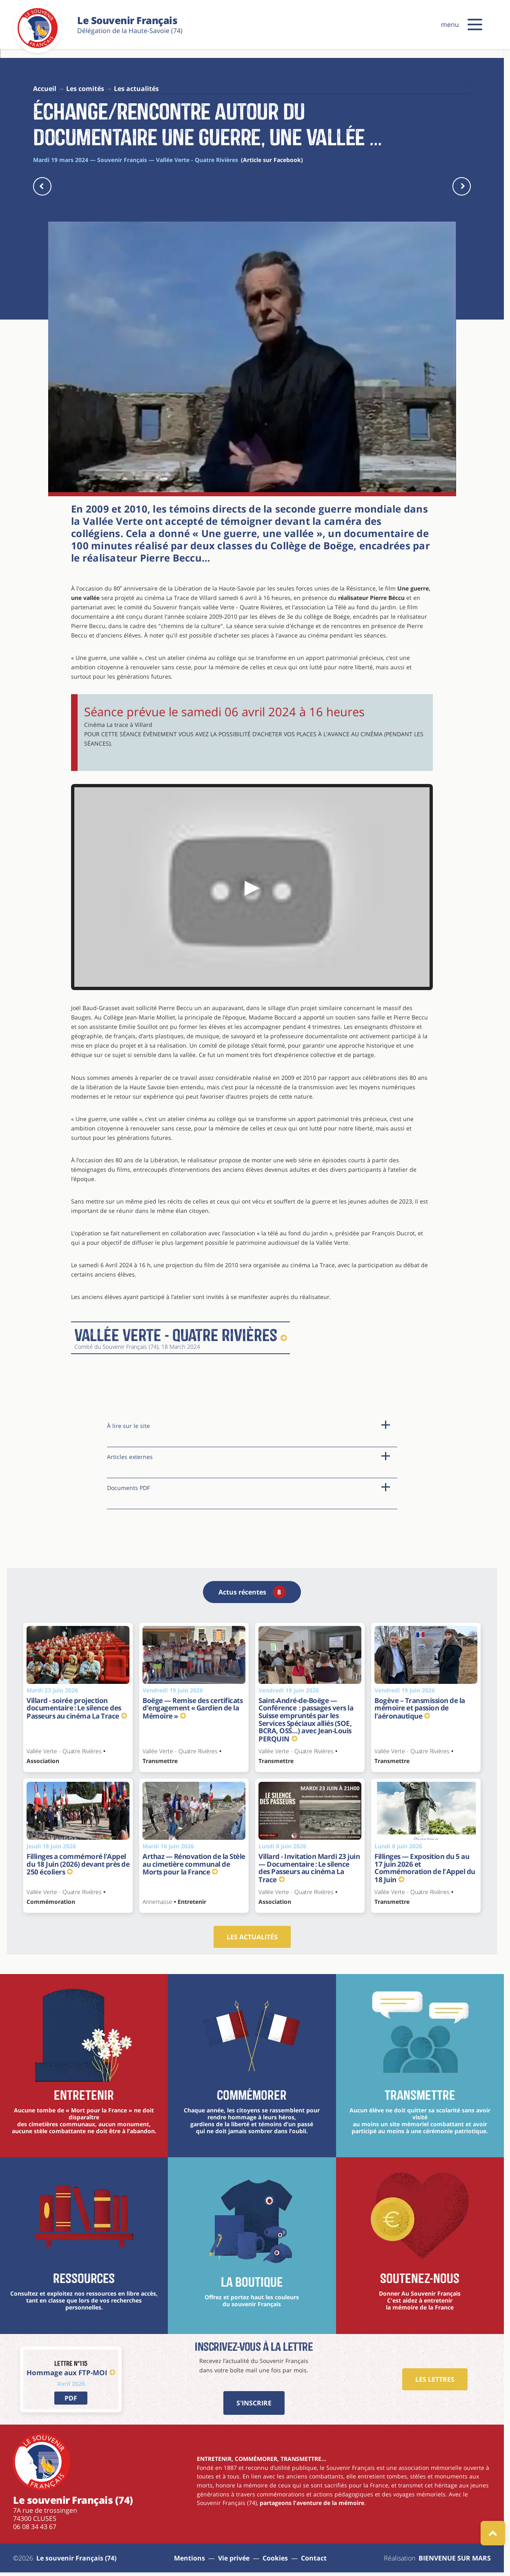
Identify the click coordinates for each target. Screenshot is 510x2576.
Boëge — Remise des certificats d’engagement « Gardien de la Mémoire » (193, 1708)
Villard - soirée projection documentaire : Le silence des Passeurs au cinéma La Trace (77, 1708)
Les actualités (252, 1936)
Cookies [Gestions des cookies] (275, 2558)
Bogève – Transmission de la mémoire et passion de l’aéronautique (419, 1708)
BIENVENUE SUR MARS (455, 2558)
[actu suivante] (461, 186)
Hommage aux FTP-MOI (71, 2372)
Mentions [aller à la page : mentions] (189, 2558)
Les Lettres (434, 2379)
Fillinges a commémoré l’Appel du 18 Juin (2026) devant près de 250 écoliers (78, 1864)
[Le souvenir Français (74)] (37, 46)
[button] (475, 24)
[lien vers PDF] (71, 2398)
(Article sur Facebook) (272, 160)
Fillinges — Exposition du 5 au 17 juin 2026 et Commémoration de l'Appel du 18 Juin (424, 1868)
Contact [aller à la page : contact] (314, 2558)
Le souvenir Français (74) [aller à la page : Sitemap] (76, 2558)
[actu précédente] (42, 186)
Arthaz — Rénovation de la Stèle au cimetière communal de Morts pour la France (194, 1864)
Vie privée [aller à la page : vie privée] (233, 2558)
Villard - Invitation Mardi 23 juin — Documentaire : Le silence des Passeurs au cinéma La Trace (309, 1868)
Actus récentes (252, 1592)
